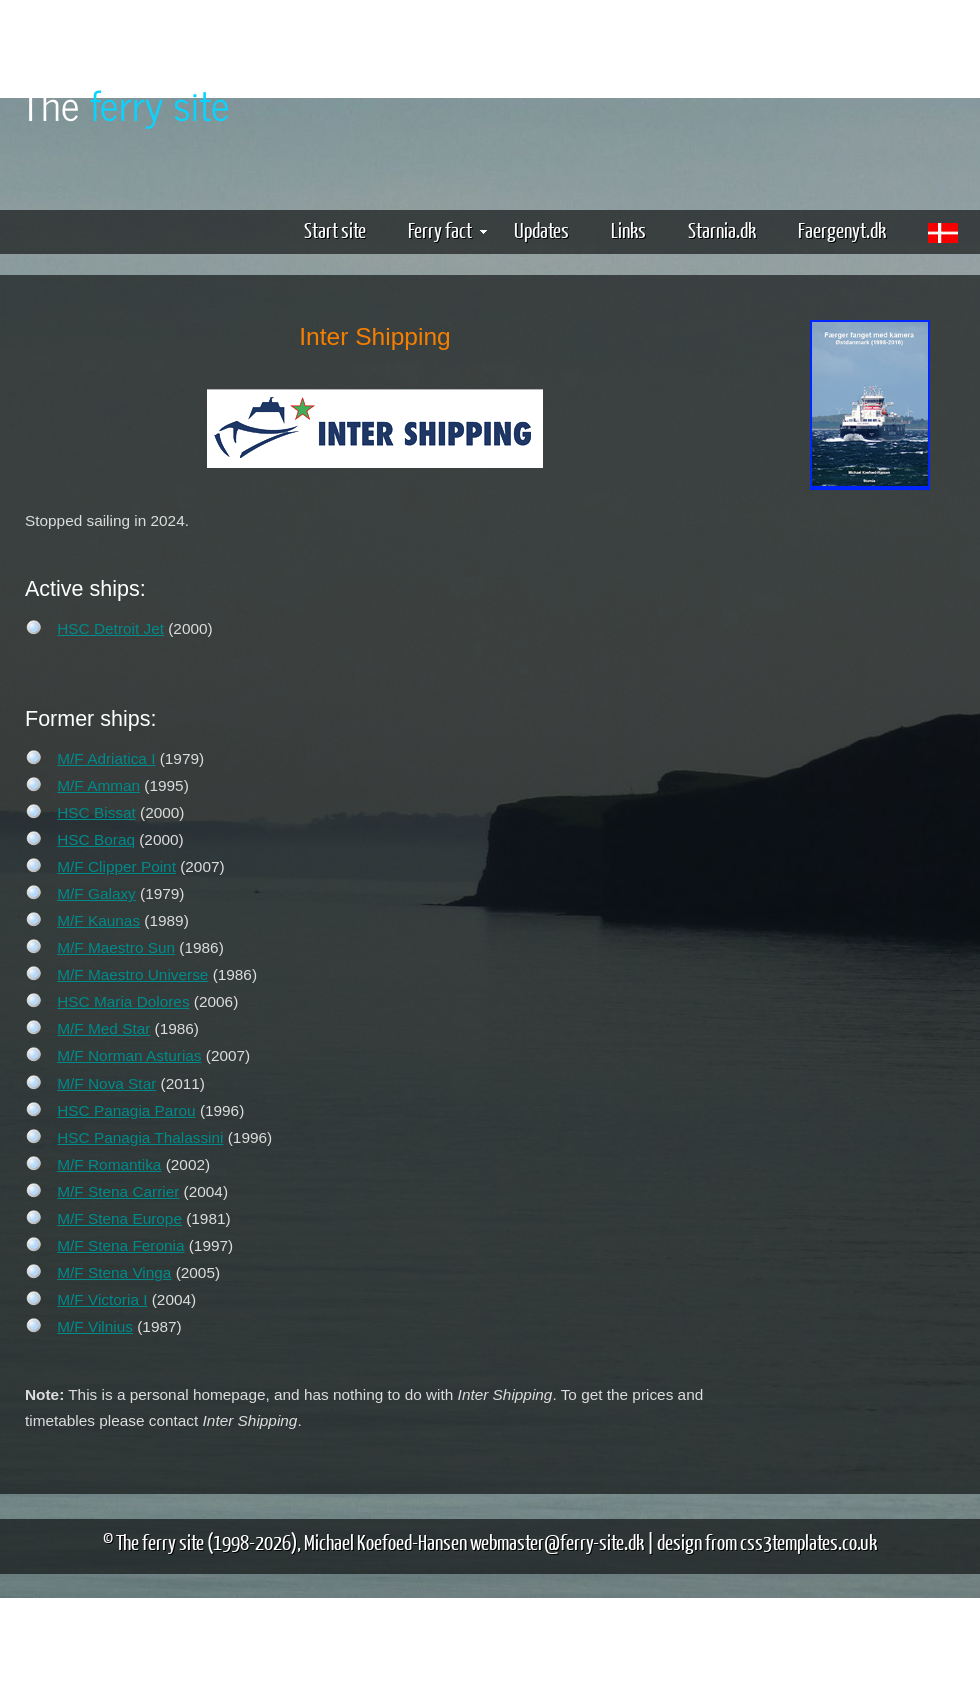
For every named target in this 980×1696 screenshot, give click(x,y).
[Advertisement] (870, 570)
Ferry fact (447, 229)
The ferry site (160, 1541)
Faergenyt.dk (842, 229)
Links (628, 229)
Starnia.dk (722, 229)
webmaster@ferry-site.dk (557, 1541)
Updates (541, 229)
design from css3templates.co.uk (767, 1541)
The (125, 103)
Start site (335, 229)
